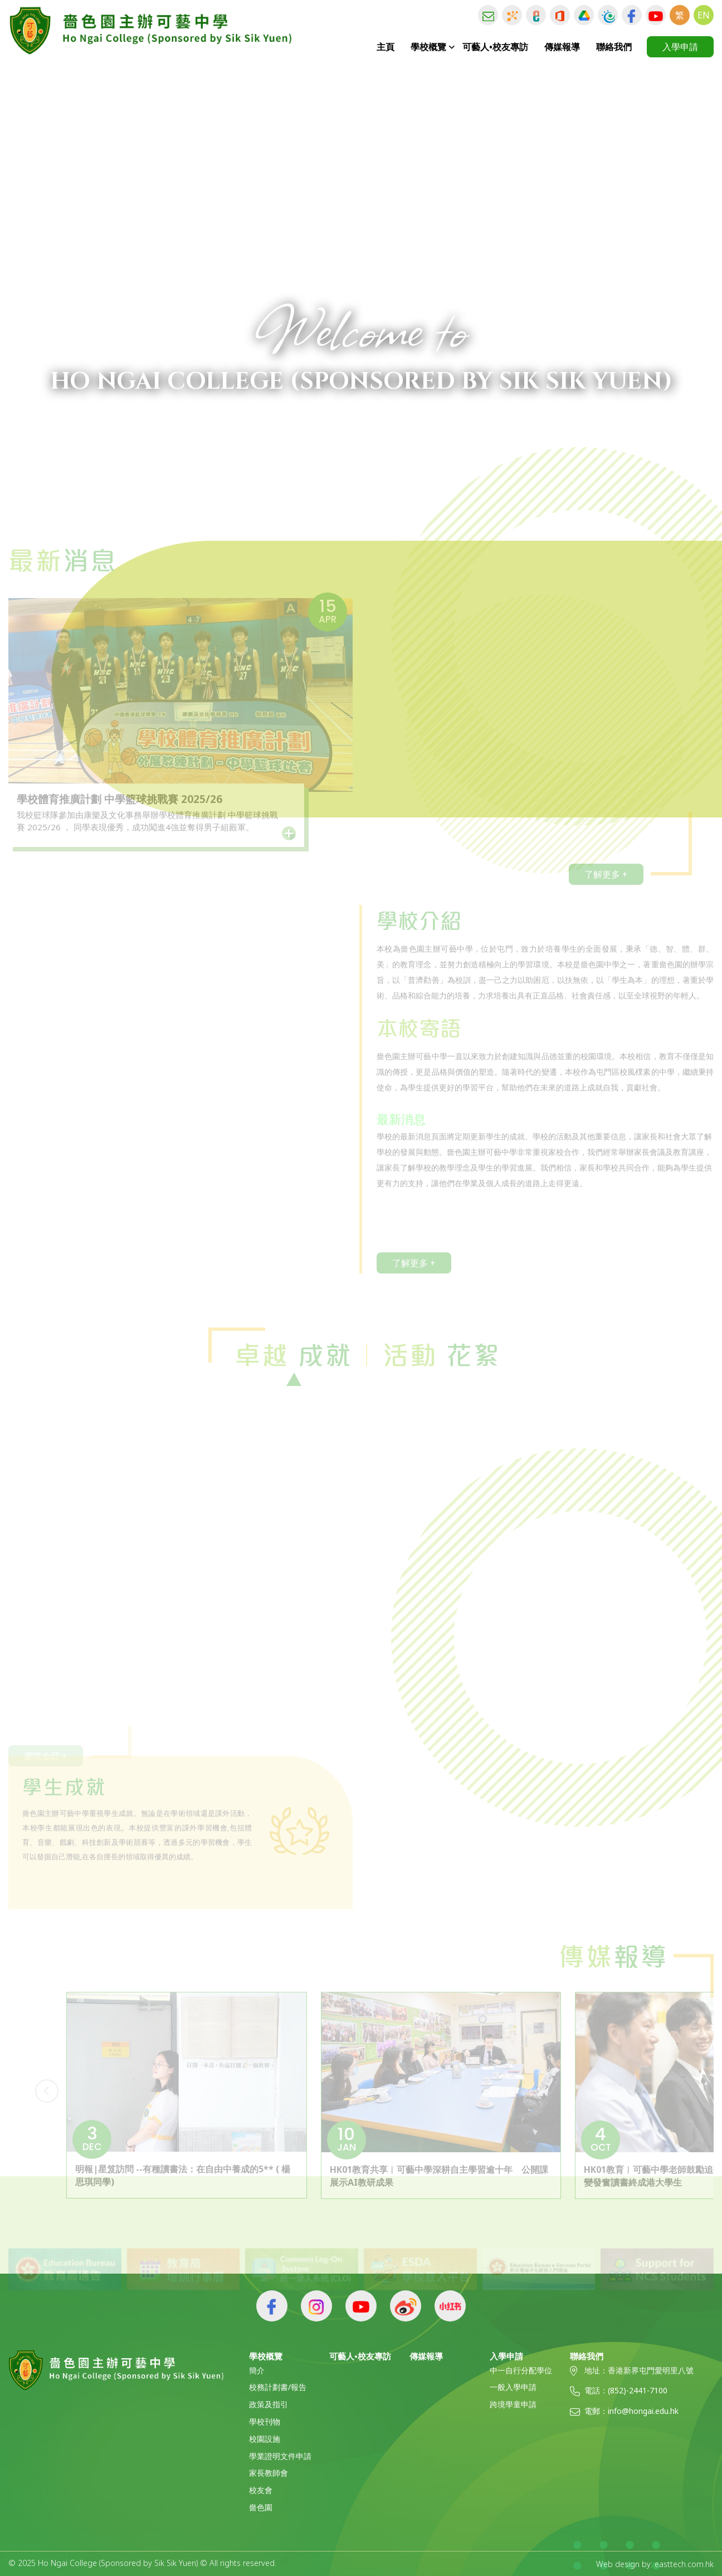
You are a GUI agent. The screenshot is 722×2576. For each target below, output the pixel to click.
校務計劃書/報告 (277, 2387)
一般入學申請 (513, 2387)
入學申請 (680, 47)
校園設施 (264, 2439)
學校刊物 (264, 2422)
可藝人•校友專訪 (495, 47)
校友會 (260, 2490)
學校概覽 (428, 47)
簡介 (257, 2371)
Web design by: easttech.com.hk (655, 2564)
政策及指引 (268, 2405)
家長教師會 (268, 2473)
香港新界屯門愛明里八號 (651, 2371)
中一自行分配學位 (521, 2371)
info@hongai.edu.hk (643, 2411)
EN (703, 15)
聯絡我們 (614, 47)
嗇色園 (260, 2508)
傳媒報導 (562, 47)
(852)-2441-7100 (637, 2391)
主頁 (385, 47)
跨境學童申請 (513, 2405)
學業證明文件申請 (280, 2456)
